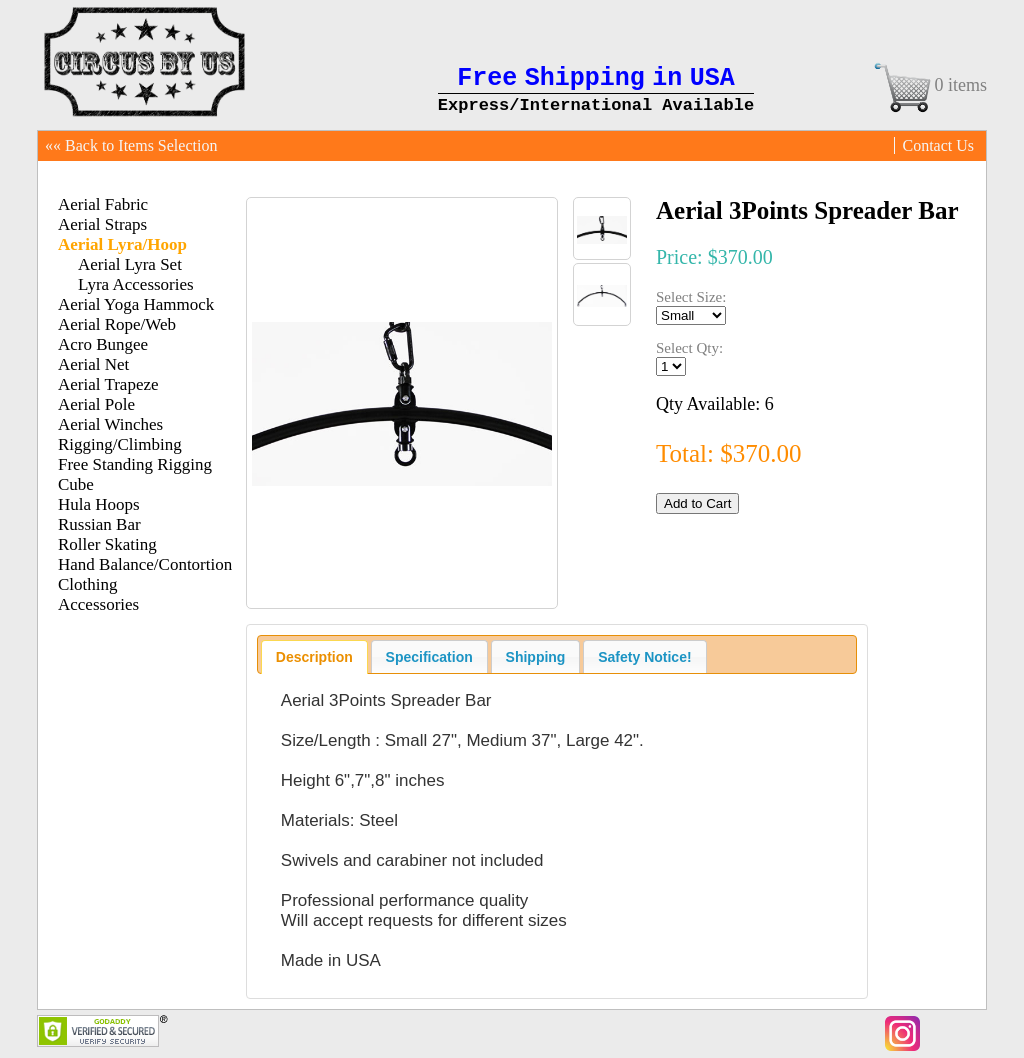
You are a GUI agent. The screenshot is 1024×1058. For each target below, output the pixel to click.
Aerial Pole (96, 404)
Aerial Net (93, 364)
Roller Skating (107, 544)
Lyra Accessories (136, 284)
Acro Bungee (103, 344)
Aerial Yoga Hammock (136, 304)
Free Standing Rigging (135, 464)
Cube (76, 484)
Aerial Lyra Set (130, 264)
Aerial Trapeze (108, 384)
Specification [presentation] (429, 657)
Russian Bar (99, 524)
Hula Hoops (99, 504)
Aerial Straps (102, 224)
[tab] (314, 657)
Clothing (88, 584)
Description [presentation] (314, 657)
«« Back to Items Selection (131, 145)
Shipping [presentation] (536, 657)
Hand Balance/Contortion (145, 564)
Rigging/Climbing (120, 444)
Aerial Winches (110, 424)
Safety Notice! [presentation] (644, 657)
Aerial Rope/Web (117, 324)
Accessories (98, 604)
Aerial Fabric (103, 204)
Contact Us (938, 145)
